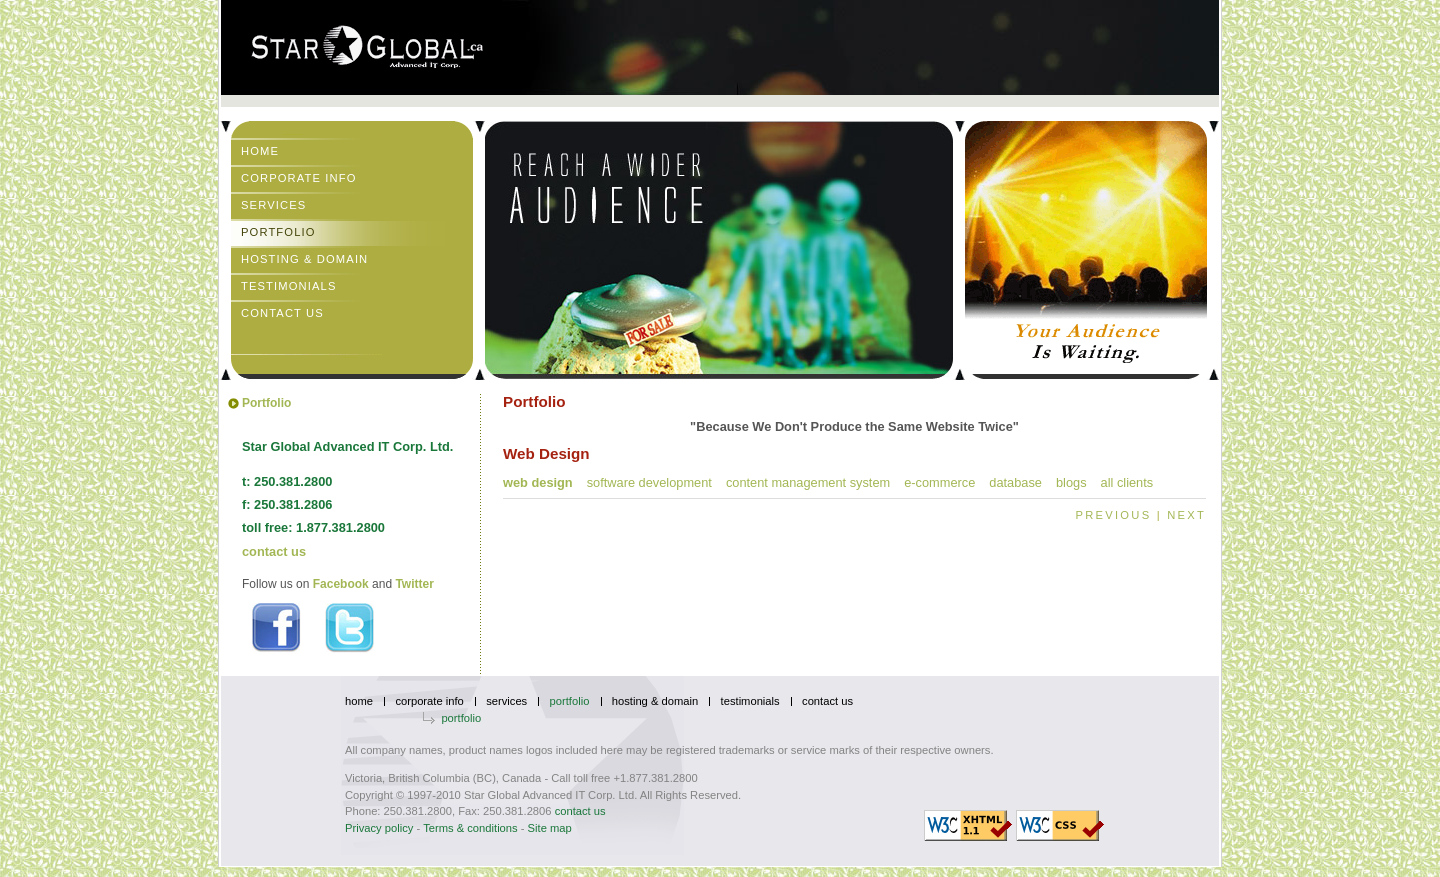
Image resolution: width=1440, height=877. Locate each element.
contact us (274, 551)
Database (1015, 482)
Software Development (649, 482)
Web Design (538, 482)
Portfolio (278, 232)
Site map (550, 828)
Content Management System (808, 482)
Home (260, 151)
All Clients (1127, 482)
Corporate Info (299, 178)
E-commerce (939, 482)
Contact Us (282, 313)
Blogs (1071, 482)
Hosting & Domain (304, 259)
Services (273, 205)
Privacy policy (379, 828)
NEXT (1186, 515)
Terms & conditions (470, 828)
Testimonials (289, 286)
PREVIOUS (1114, 515)
